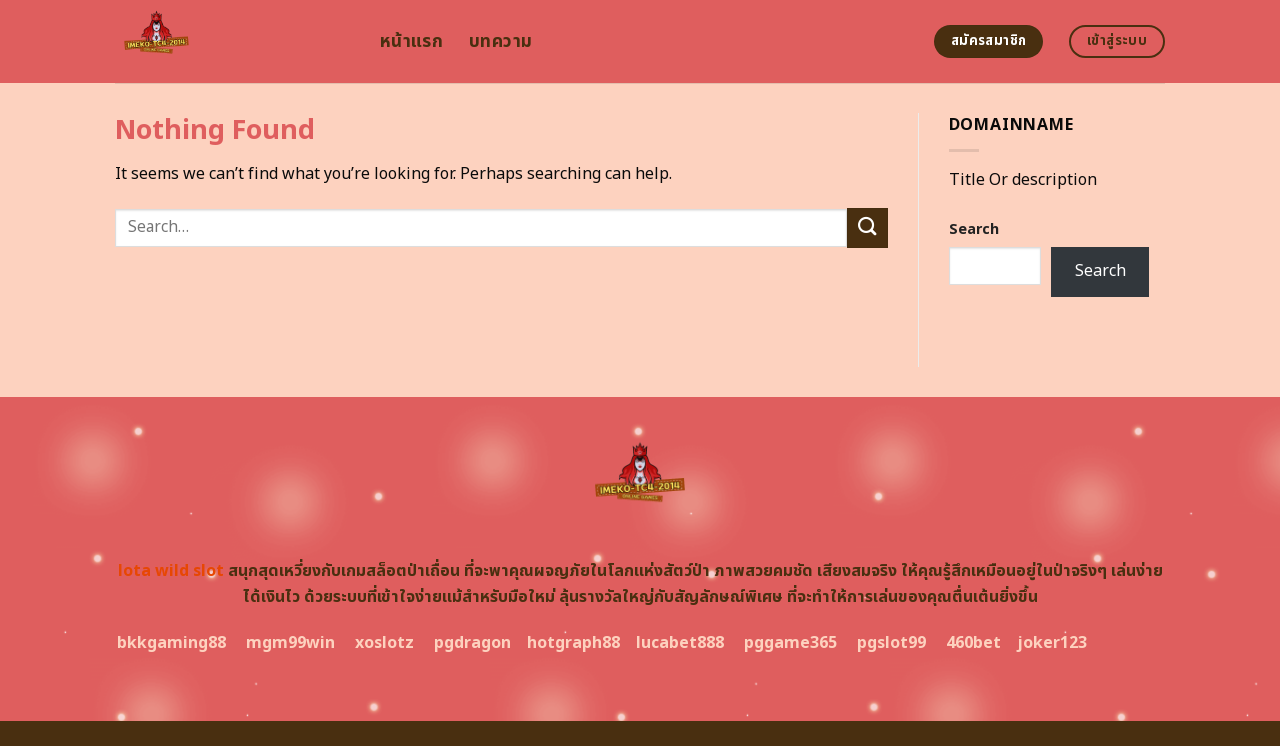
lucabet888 (680, 643)
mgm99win (290, 643)
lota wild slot (171, 571)
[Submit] (867, 227)
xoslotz (384, 643)
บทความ (500, 41)
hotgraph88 (573, 643)
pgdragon (472, 643)
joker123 (1052, 643)
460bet (973, 643)
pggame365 (790, 643)
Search (974, 229)
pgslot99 (891, 643)
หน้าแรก (411, 41)
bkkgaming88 (171, 643)
